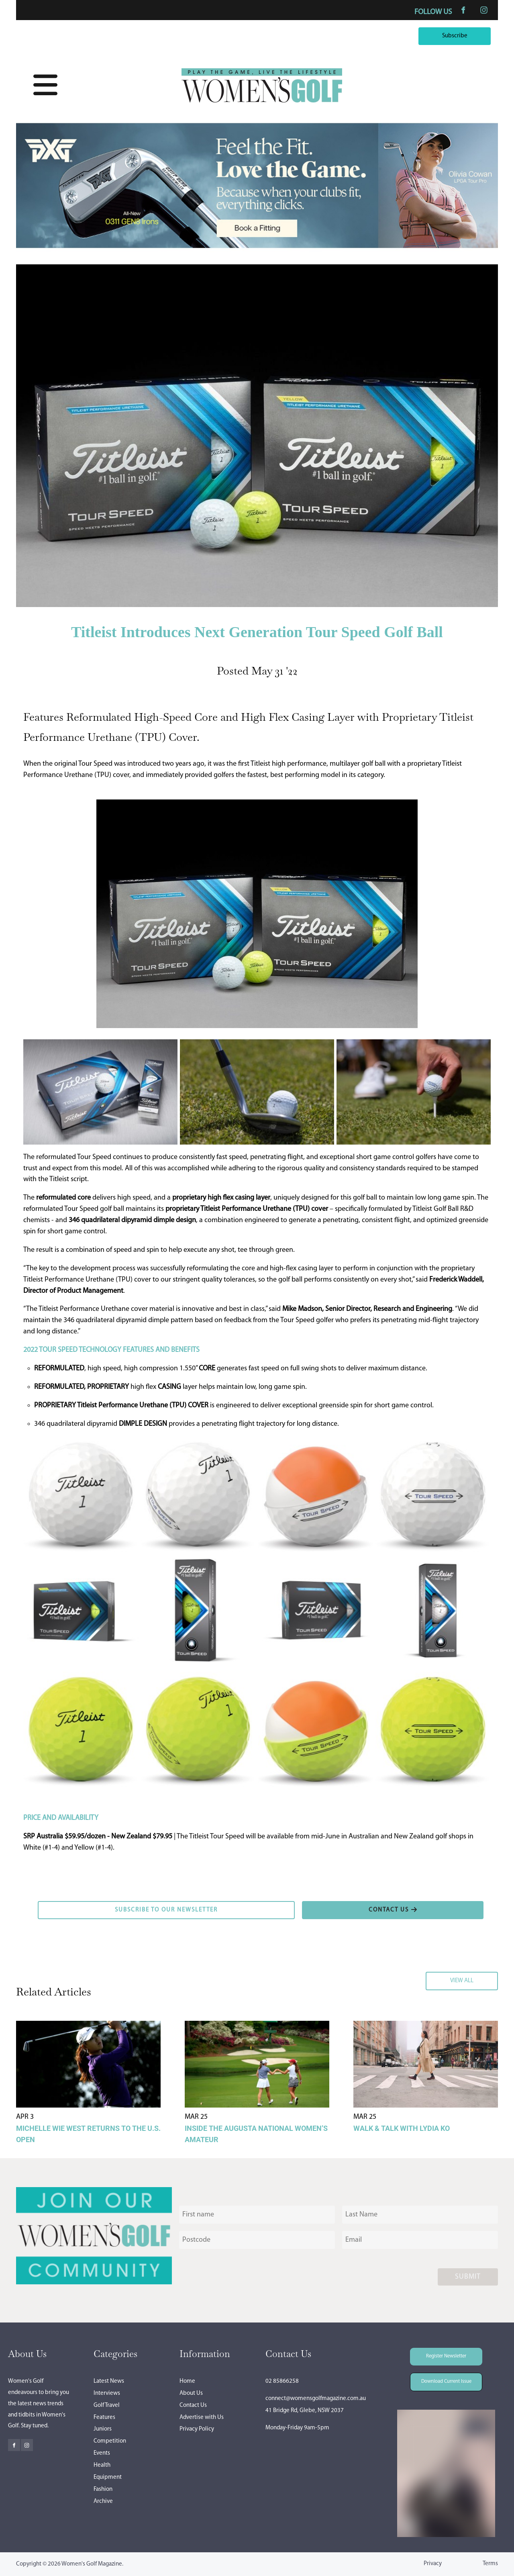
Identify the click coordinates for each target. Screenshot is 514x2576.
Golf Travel (107, 2405)
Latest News (109, 2381)
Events (102, 2453)
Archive (103, 2501)
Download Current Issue (440, 2378)
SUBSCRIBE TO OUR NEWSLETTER (88, 1906)
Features (104, 2417)
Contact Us (193, 2405)
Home (187, 2381)
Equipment (108, 2477)
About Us (191, 2393)
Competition (110, 2441)
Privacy (433, 2564)
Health (102, 2465)
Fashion (103, 2489)
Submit (468, 2277)
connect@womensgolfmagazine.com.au (315, 2399)
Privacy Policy (196, 2429)
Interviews (107, 2393)
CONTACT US (321, 1906)
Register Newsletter (435, 2353)
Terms (490, 2564)
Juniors (103, 2429)
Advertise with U (200, 2417)
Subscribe (476, 33)
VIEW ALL (483, 1977)
